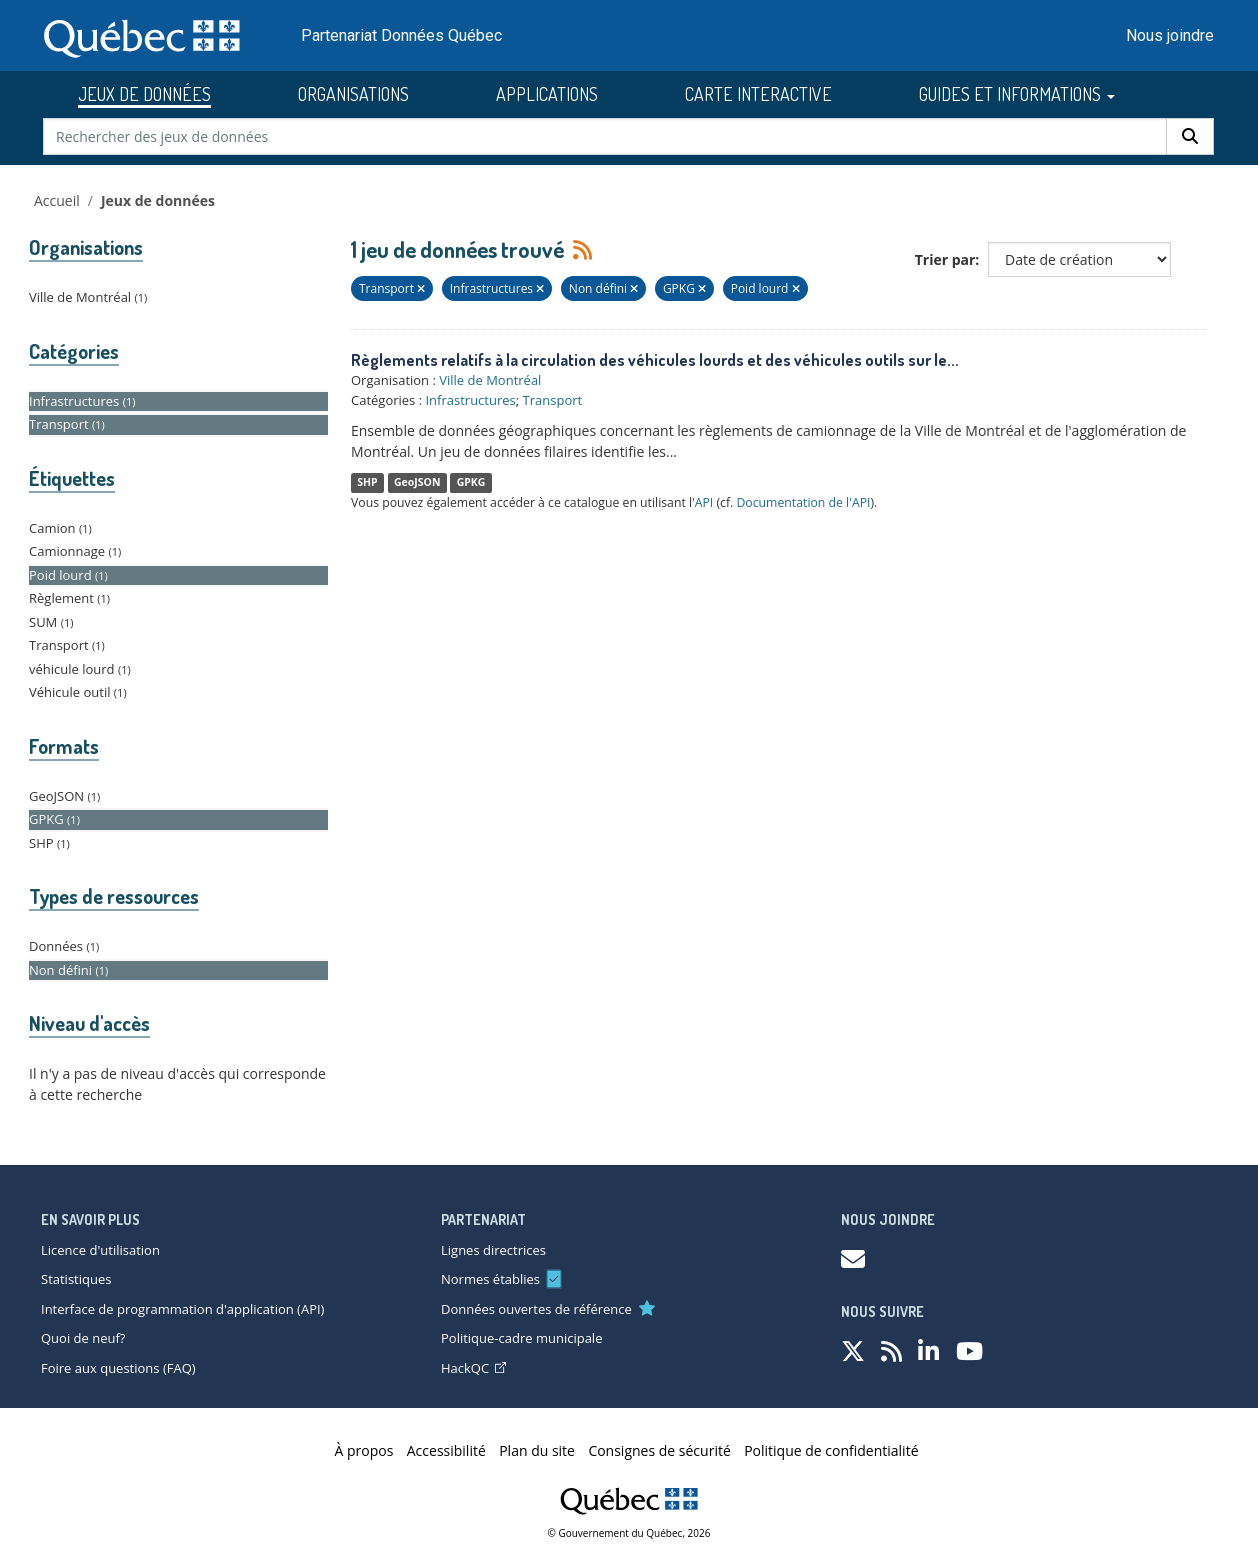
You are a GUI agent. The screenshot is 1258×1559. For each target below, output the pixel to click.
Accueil (57, 200)
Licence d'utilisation (100, 1250)
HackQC (473, 1368)
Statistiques (76, 1279)
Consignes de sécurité (659, 1450)
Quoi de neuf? (83, 1338)
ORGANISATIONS (353, 94)
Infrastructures (470, 400)
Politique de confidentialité (831, 1450)
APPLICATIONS (547, 94)
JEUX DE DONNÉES (144, 94)
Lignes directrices (493, 1250)
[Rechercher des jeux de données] (605, 136)
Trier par (945, 259)
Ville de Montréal (490, 380)
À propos (364, 1450)
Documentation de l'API (803, 502)
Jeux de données (158, 200)
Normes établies (490, 1279)
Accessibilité (446, 1450)
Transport (553, 400)
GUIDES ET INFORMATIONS (1017, 94)
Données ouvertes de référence (536, 1309)
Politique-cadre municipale (521, 1338)
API (704, 502)
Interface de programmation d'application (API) (182, 1309)
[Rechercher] (1190, 136)
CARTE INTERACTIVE (758, 94)
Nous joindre (1170, 35)
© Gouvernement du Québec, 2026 (629, 1533)
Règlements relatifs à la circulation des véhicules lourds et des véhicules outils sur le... (655, 360)
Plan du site (537, 1450)
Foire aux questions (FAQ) (118, 1368)
